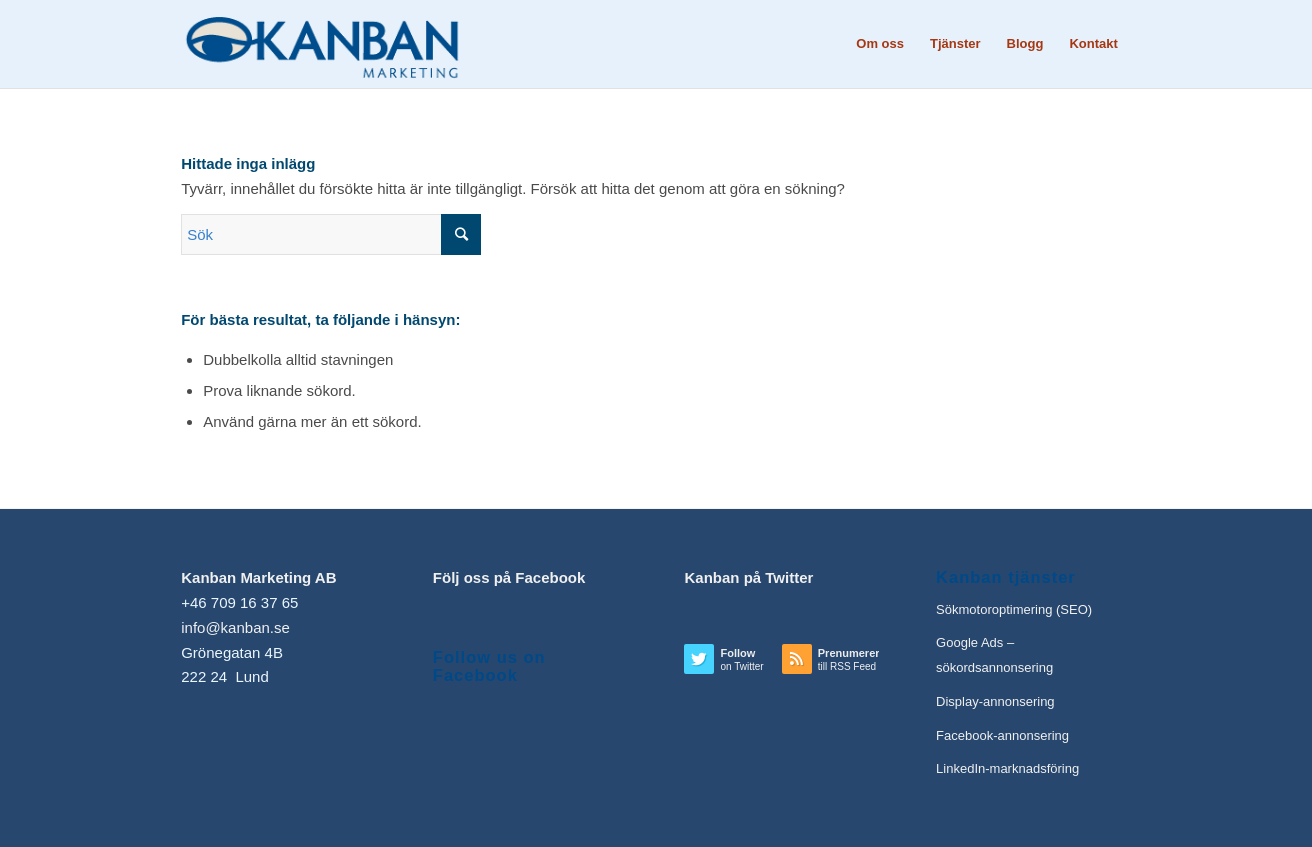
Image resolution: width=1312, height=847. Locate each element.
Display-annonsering (995, 701)
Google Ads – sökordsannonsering (994, 655)
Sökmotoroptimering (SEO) (1014, 609)
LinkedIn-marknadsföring (1007, 768)
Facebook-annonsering (1002, 735)
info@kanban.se (235, 627)
